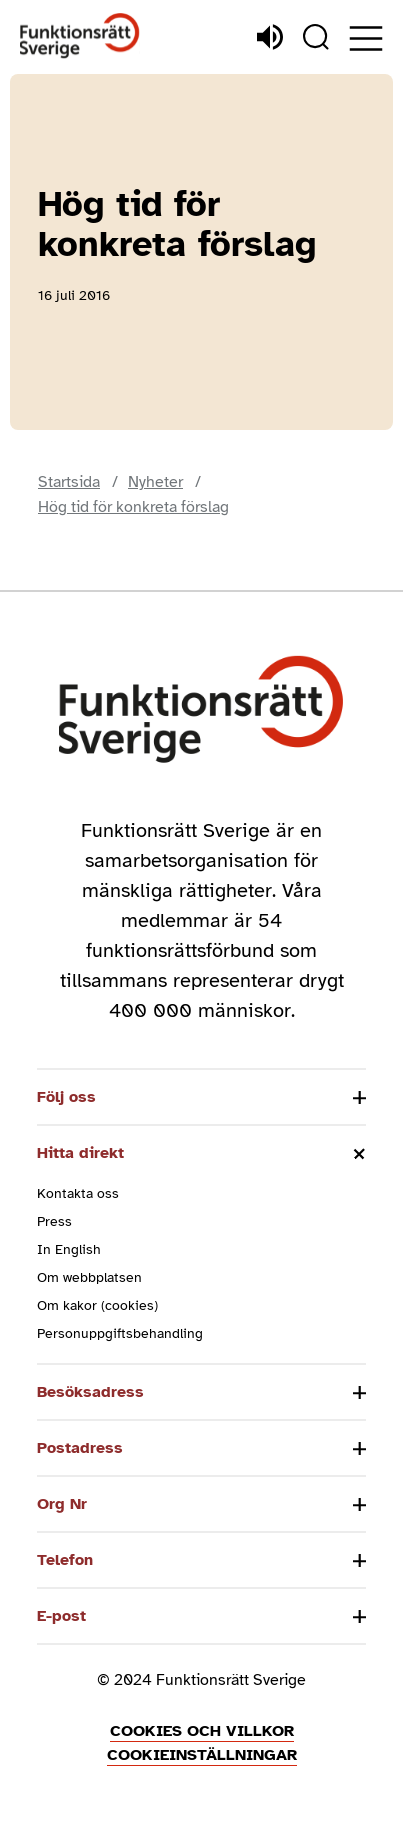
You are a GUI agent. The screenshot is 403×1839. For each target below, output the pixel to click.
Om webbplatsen (89, 1277)
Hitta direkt (80, 1153)
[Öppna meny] (366, 38)
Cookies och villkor (202, 1731)
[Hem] (80, 36)
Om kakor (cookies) (97, 1305)
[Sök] (316, 37)
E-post (61, 1616)
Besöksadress (90, 1392)
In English (69, 1249)
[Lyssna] (270, 37)
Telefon (65, 1560)
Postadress (80, 1448)
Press (54, 1221)
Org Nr (62, 1504)
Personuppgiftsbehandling (120, 1333)
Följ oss (66, 1097)
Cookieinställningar (202, 1755)
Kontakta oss (78, 1193)
